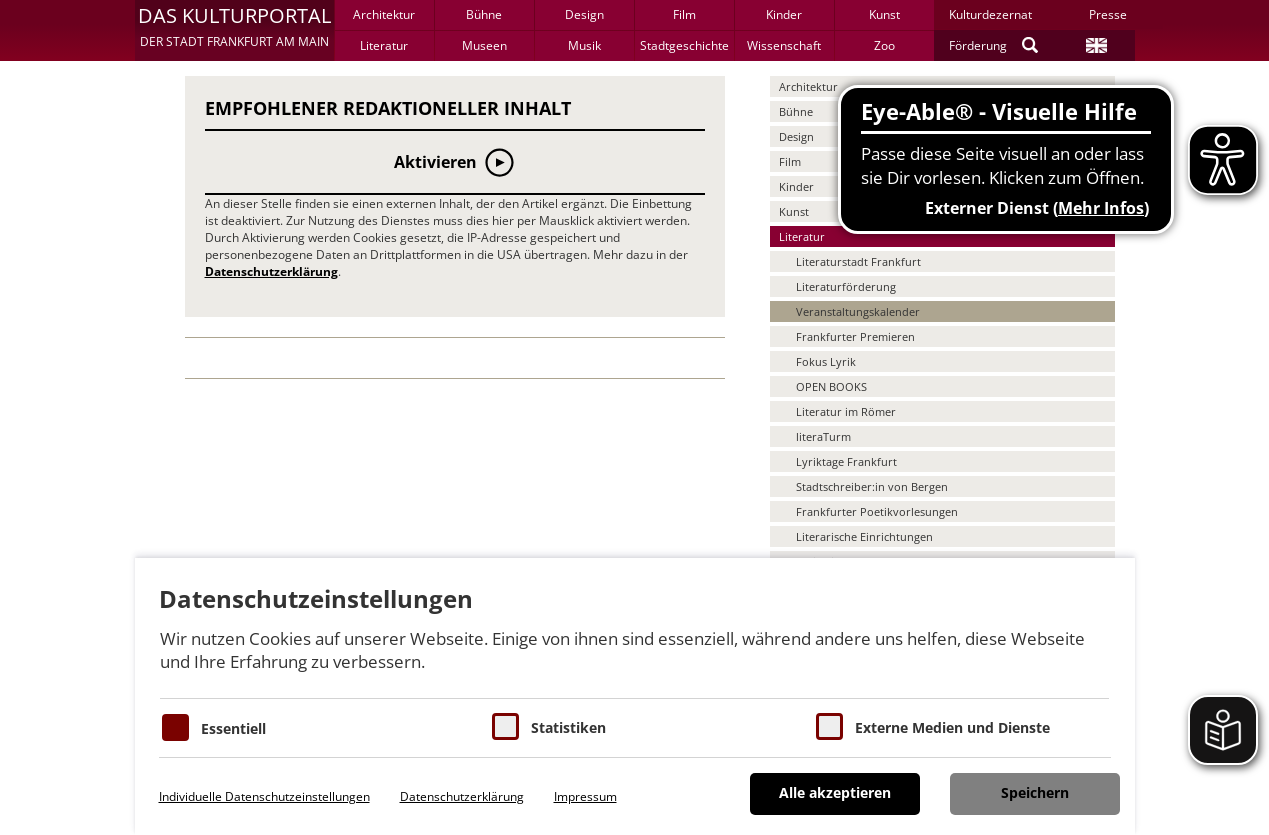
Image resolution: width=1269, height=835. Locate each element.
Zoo (884, 45)
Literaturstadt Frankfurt (858, 261)
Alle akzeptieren (835, 792)
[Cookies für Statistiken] (505, 726)
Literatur (384, 45)
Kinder (784, 14)
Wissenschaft (784, 45)
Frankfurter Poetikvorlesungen (877, 511)
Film (684, 14)
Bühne (484, 14)
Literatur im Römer (846, 411)
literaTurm (823, 436)
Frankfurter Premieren (855, 336)
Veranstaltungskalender (858, 311)
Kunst (884, 14)
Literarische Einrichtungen (864, 536)
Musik (584, 45)
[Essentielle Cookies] (175, 727)
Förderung (978, 45)
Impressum (585, 796)
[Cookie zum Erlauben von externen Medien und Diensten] (829, 726)
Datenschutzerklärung (271, 271)
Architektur (384, 14)
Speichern (1035, 792)
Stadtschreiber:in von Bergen (872, 486)
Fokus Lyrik (826, 361)
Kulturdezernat (990, 14)
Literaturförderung (846, 286)
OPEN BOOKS (831, 386)
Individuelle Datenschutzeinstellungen (264, 796)
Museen (484, 45)
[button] (234, 30)
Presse (1108, 14)
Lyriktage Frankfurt (846, 461)
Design (584, 14)
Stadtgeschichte (684, 45)
